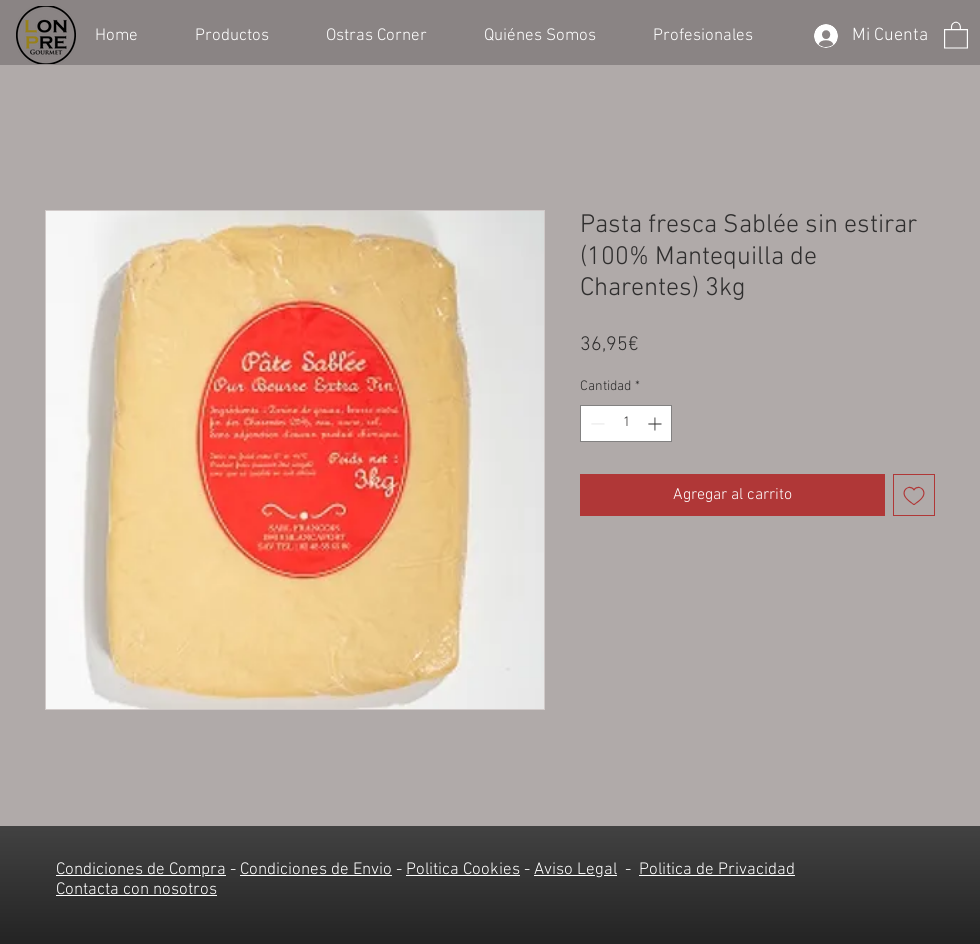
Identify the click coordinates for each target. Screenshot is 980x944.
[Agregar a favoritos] (914, 495)
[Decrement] (595, 423)
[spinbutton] (626, 423)
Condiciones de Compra (141, 870)
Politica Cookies (463, 870)
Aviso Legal (575, 870)
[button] (245, 34)
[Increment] (656, 423)
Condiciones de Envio (316, 870)
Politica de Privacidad (717, 870)
